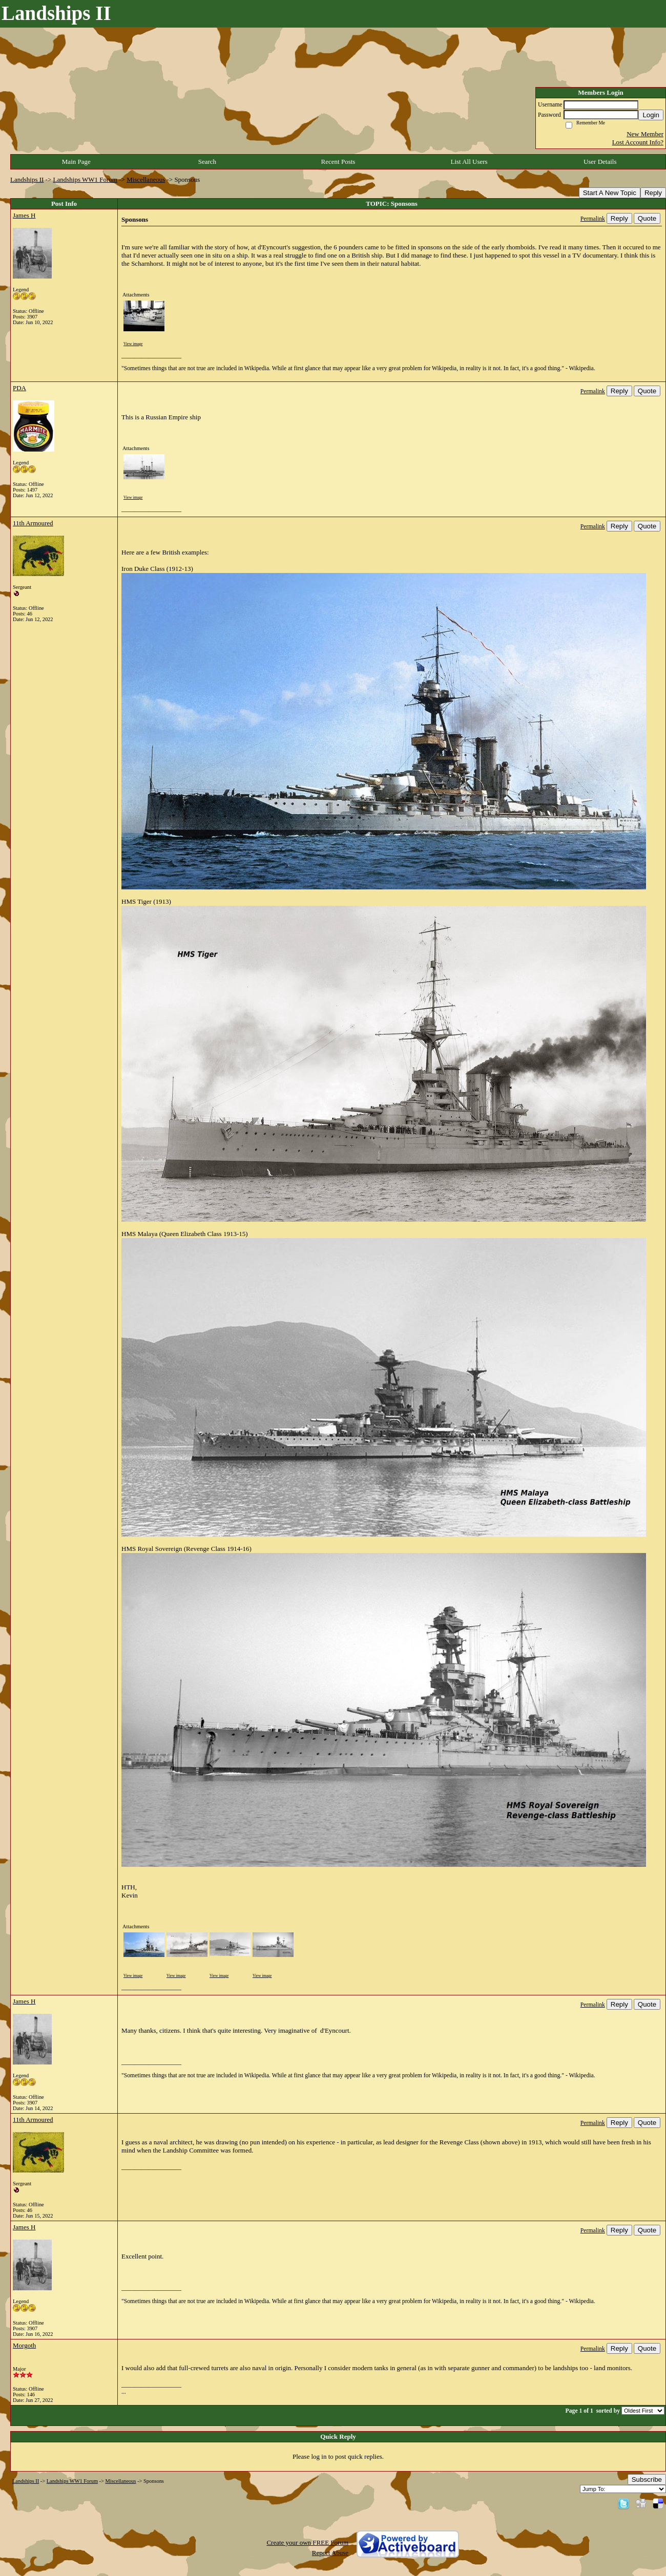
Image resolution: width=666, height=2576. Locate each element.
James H (24, 215)
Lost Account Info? (637, 142)
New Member (645, 134)
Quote (647, 218)
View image (132, 344)
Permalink (592, 219)
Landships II (27, 179)
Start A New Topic (609, 193)
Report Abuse (330, 2553)
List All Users (468, 161)
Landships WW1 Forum (85, 179)
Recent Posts (338, 161)
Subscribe (647, 2479)
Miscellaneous (146, 179)
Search (207, 161)
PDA (19, 388)
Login (650, 115)
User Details (600, 161)
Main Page (76, 161)
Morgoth (24, 2345)
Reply (653, 193)
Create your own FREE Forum (307, 2542)
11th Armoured (33, 523)
